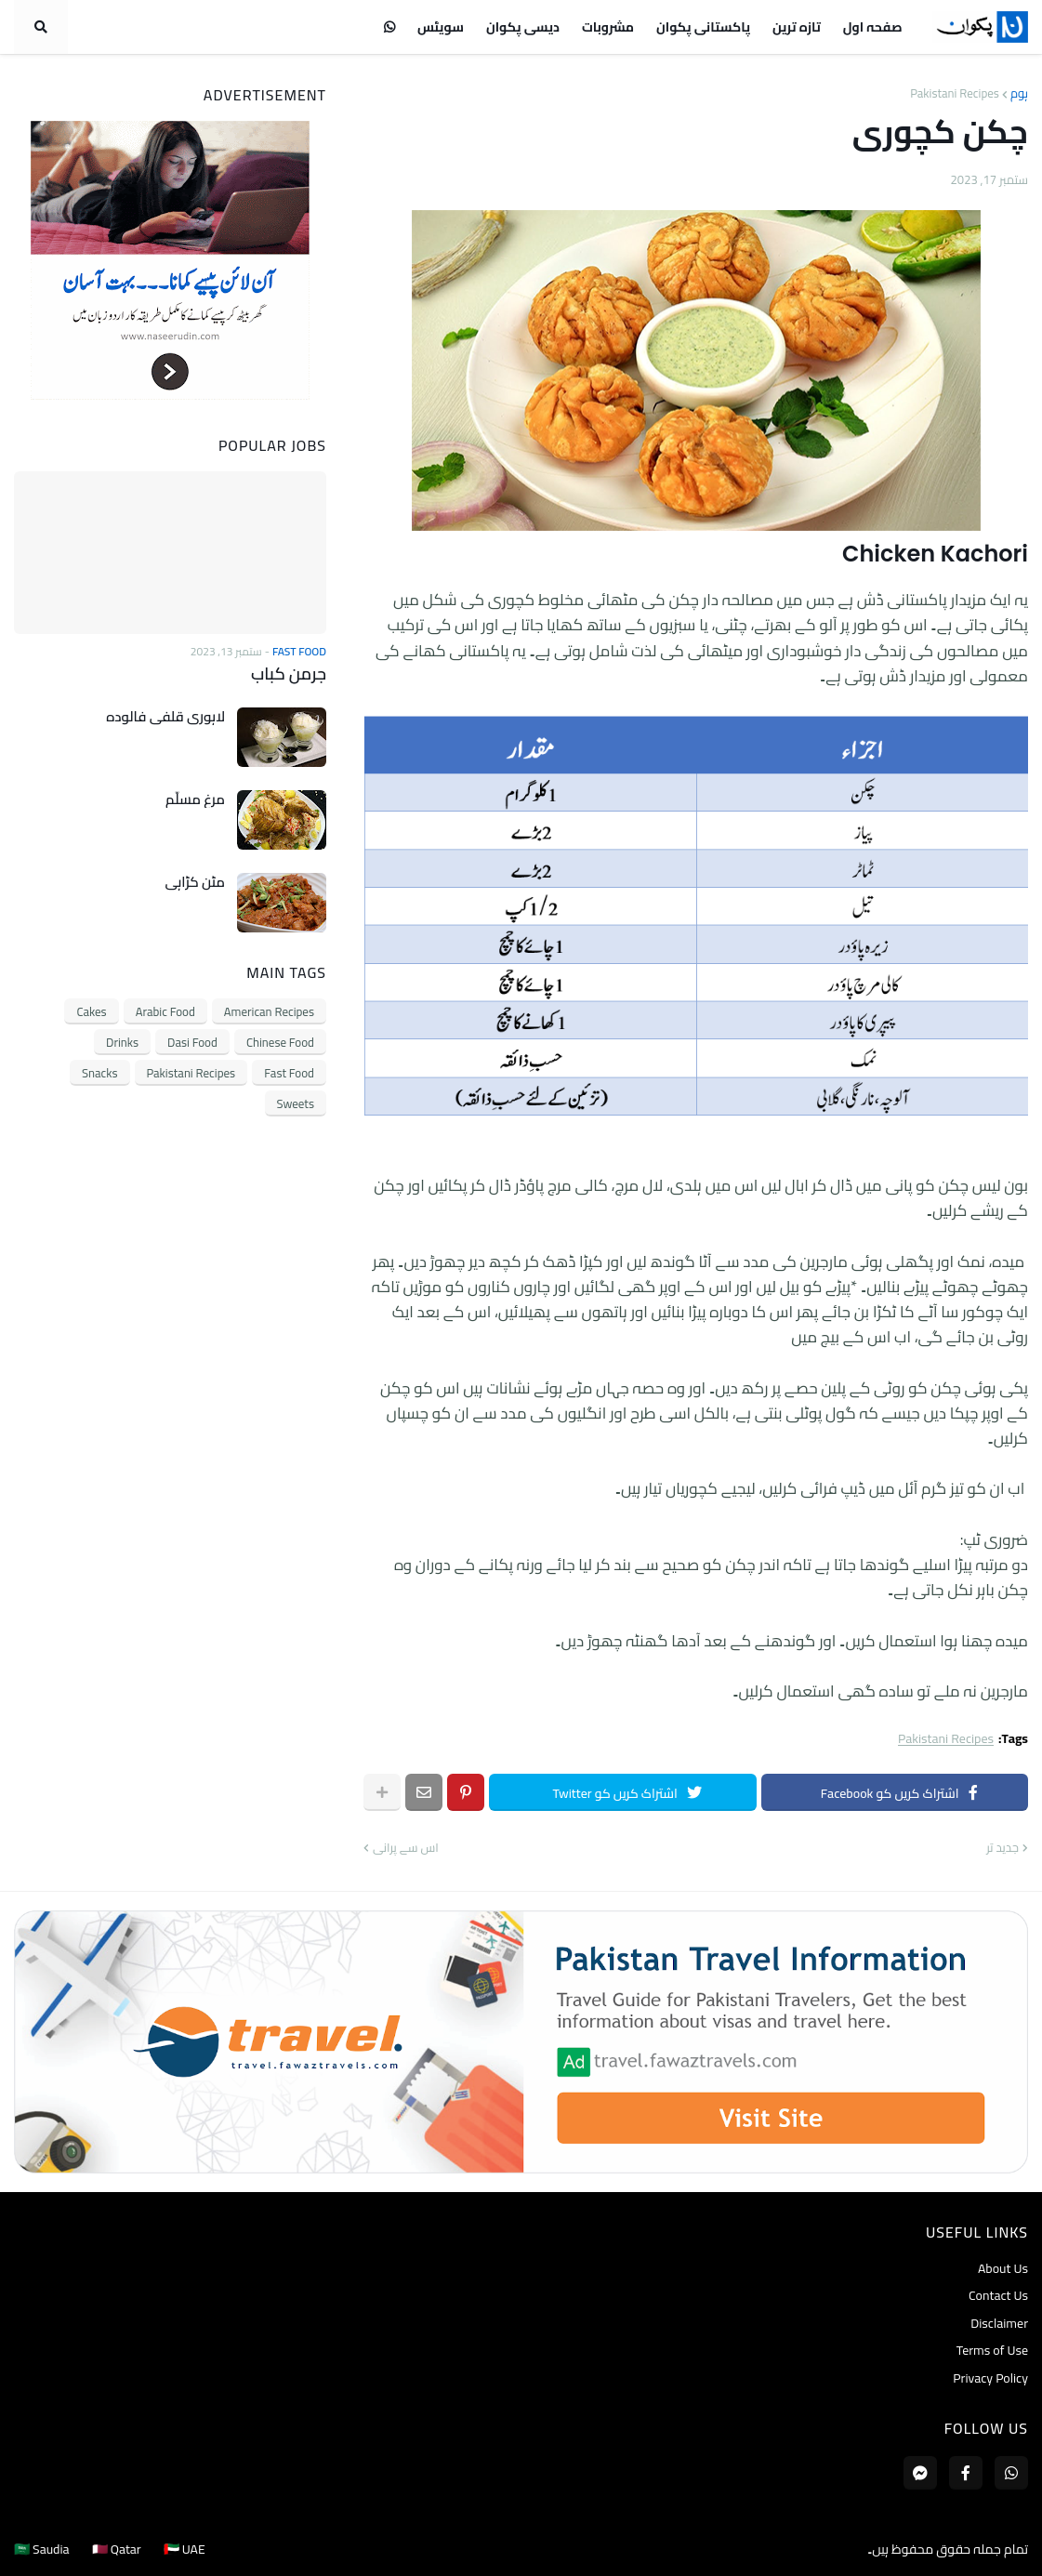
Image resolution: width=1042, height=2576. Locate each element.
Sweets (296, 1103)
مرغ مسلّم (195, 799)
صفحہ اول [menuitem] (873, 27)
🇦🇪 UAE (184, 2549)
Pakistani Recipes (954, 93)
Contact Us (998, 2295)
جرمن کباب (288, 673)
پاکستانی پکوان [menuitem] (703, 27)
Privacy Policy (990, 2377)
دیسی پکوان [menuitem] (523, 27)
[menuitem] (389, 27)
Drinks (122, 1042)
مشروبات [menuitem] (608, 27)
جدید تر (1002, 1848)
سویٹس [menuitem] (440, 27)
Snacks (99, 1073)
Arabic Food (165, 1011)
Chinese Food (280, 1042)
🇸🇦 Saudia (42, 2549)
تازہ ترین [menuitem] (796, 27)
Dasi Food (192, 1042)
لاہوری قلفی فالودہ (165, 716)
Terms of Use (992, 2350)
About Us (1003, 2270)
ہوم (1019, 93)
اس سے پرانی (406, 1848)
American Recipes (269, 1011)
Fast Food (289, 1073)
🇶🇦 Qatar (116, 2549)
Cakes (91, 1011)
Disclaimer (999, 2323)
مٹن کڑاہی (195, 882)
